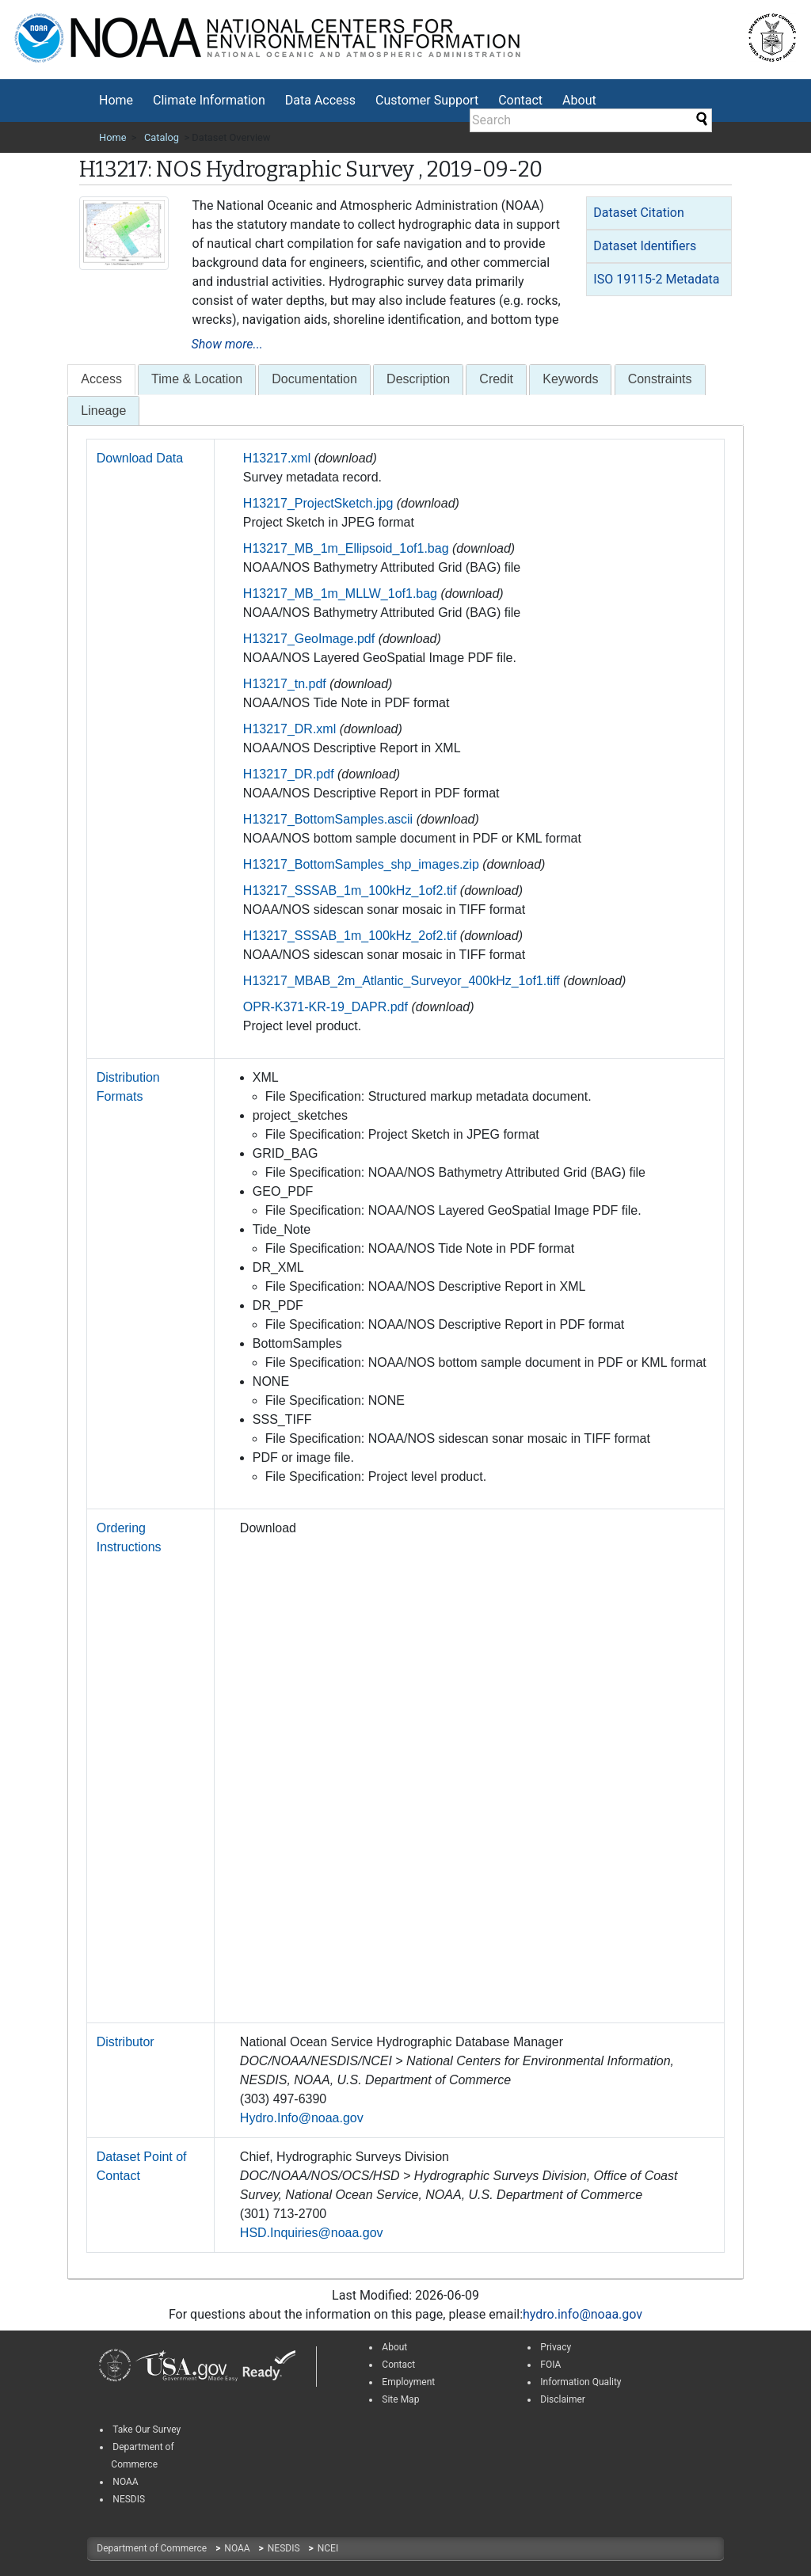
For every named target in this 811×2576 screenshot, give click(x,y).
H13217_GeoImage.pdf (309, 638)
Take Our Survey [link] (146, 2429)
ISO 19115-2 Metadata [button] (656, 279)
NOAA (238, 2548)
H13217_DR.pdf (288, 774)
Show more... (227, 344)
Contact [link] (398, 2364)
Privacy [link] (555, 2347)
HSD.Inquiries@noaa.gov (311, 2232)
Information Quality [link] (580, 2382)
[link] (114, 2366)
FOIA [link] (550, 2364)
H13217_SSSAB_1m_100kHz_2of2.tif (350, 935)
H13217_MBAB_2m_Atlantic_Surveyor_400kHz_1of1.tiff (401, 980)
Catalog (161, 137)
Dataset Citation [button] (638, 212)
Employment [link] (408, 2382)
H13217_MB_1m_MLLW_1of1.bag (340, 593)
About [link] (394, 2347)
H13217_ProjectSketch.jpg (318, 503)
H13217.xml (276, 458)
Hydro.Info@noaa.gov (302, 2118)
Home (116, 100)
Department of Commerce (153, 2548)
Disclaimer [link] (562, 2399)
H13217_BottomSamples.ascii (328, 819)
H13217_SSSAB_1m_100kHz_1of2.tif (350, 890)
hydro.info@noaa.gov (582, 2314)
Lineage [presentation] (103, 410)
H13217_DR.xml (289, 729)
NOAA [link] (125, 2481)
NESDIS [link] (128, 2499)
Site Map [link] (400, 2399)
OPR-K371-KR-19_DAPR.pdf (325, 1007)
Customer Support (426, 100)
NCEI (328, 2548)
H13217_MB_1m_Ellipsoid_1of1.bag (346, 548)
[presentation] (101, 379)
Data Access (320, 100)
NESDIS (285, 2548)
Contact (520, 100)
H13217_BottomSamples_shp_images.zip (361, 864)
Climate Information (209, 100)
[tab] (658, 213)
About (579, 100)
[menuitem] (116, 100)
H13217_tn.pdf (284, 684)
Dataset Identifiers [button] (644, 245)
